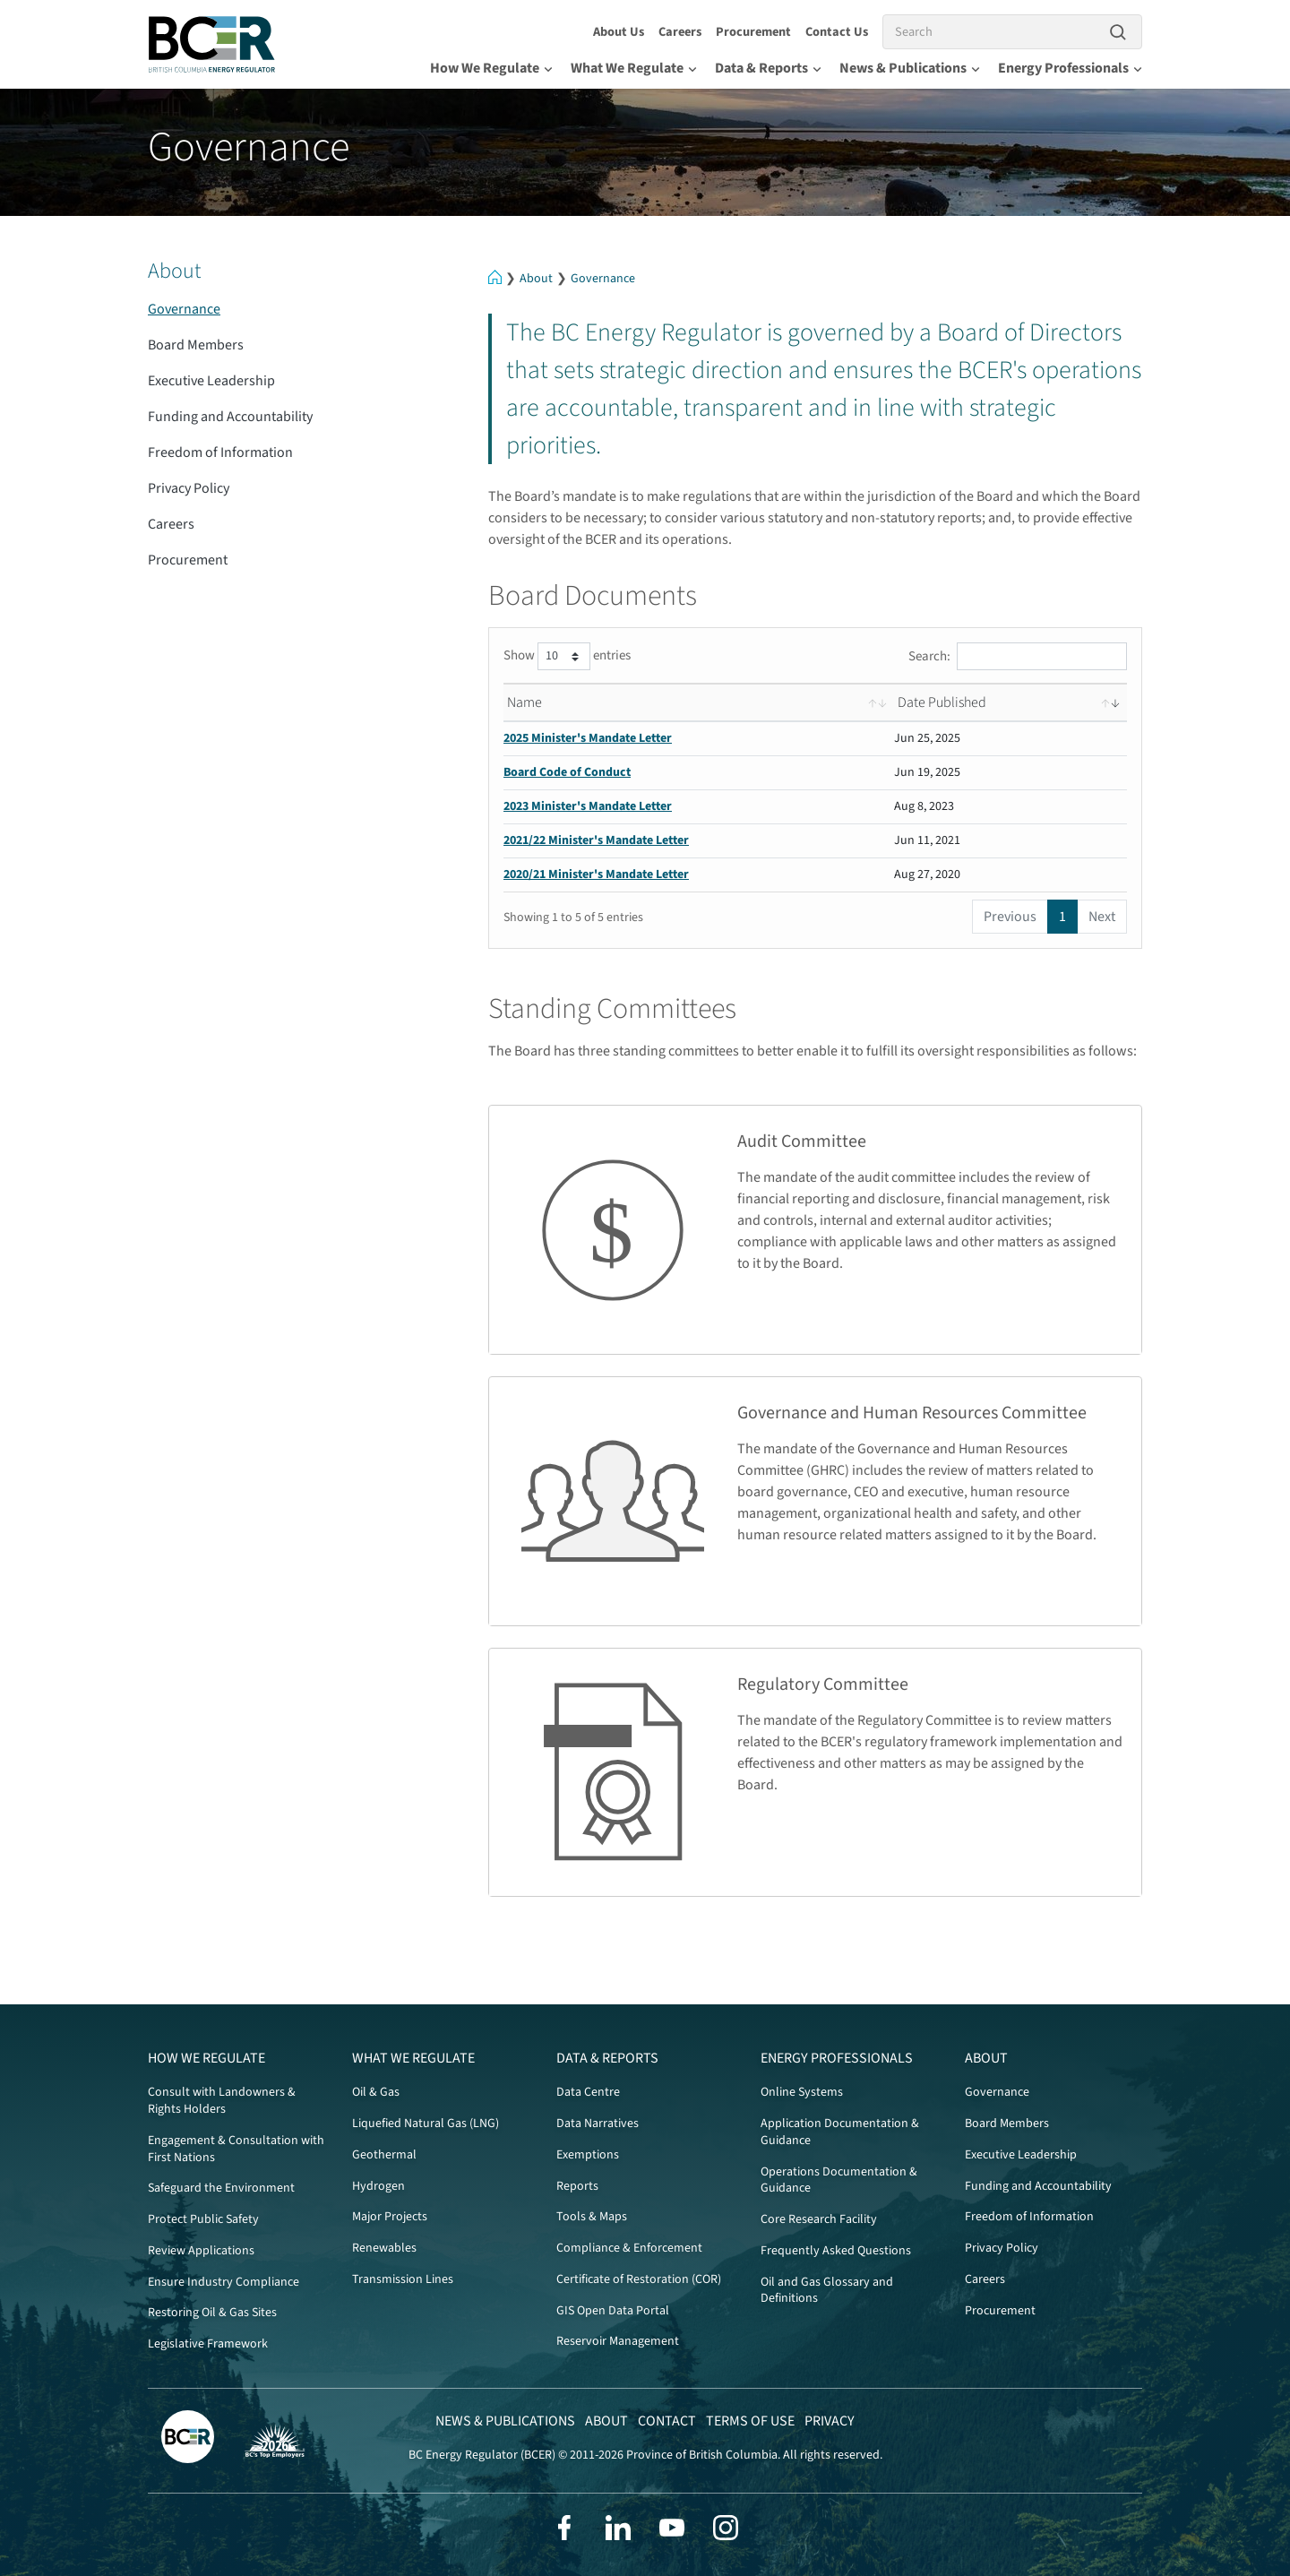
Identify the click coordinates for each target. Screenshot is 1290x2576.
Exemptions (587, 2155)
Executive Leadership (211, 381)
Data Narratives (597, 2123)
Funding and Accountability (230, 416)
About (536, 279)
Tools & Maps (591, 2217)
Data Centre (588, 2092)
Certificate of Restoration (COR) (638, 2279)
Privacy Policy (188, 488)
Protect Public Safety (203, 2219)
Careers (679, 31)
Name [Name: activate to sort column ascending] (524, 702)
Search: (1017, 656)
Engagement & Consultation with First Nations (236, 2149)
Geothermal (384, 2155)
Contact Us (836, 31)
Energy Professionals (1070, 68)
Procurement (753, 31)
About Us (618, 31)
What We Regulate (634, 68)
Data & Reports (768, 68)
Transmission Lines (402, 2279)
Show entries (567, 656)
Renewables (384, 2248)
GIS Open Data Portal (612, 2311)
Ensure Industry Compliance (223, 2282)
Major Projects (389, 2217)
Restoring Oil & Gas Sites (212, 2313)
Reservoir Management (617, 2341)
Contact (667, 2421)
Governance (603, 279)
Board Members (196, 345)
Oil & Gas (376, 2092)
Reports (577, 2186)
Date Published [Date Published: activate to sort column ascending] (942, 702)
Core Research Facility (819, 2219)
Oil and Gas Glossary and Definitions (827, 2290)
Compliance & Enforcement (629, 2248)
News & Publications (909, 68)
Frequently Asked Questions (836, 2251)
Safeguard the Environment (221, 2188)
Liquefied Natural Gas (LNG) (425, 2123)
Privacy (829, 2421)
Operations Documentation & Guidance (839, 2180)
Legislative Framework (208, 2344)
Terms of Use (750, 2421)
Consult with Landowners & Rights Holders (222, 2100)
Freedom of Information (220, 452)
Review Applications (201, 2251)
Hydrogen (378, 2186)
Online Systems (802, 2092)
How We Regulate (491, 68)
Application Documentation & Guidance (840, 2132)
